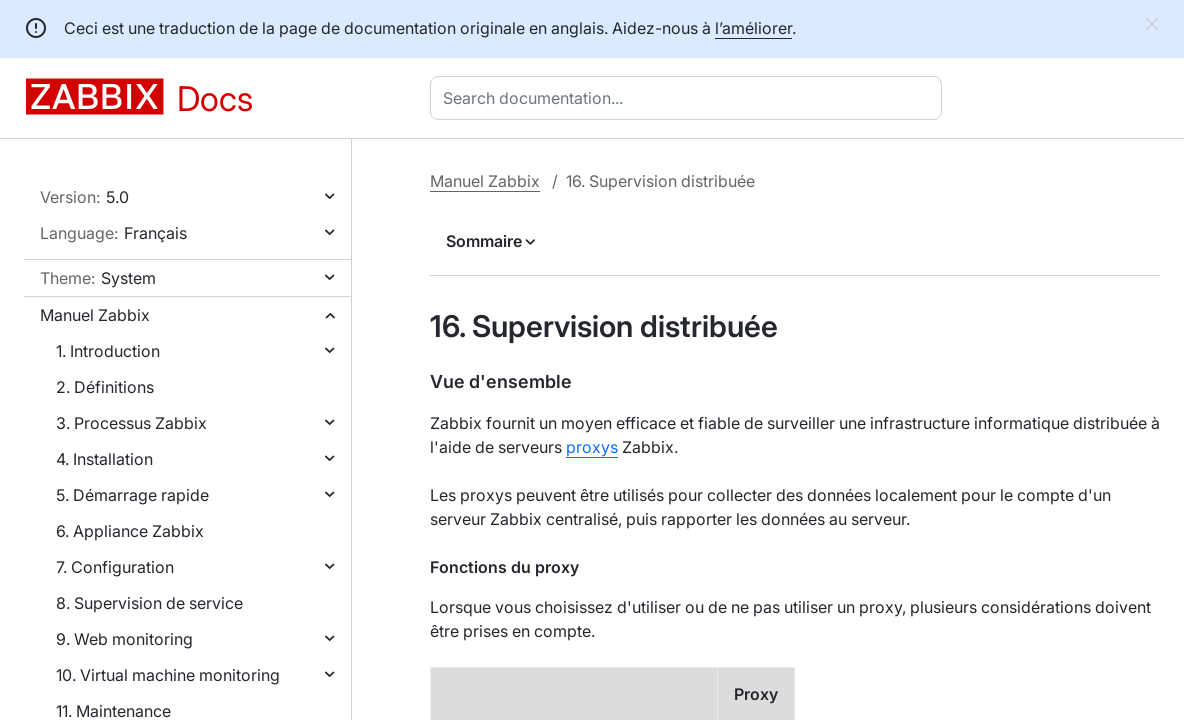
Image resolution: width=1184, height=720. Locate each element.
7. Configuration (115, 567)
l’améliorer (753, 28)
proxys (592, 447)
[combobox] (690, 98)
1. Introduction (108, 351)
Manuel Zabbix (95, 315)
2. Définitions (105, 387)
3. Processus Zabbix (131, 423)
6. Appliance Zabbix (130, 531)
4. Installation (104, 459)
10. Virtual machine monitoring (168, 675)
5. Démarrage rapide (132, 495)
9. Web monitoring (124, 639)
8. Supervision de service (149, 603)
